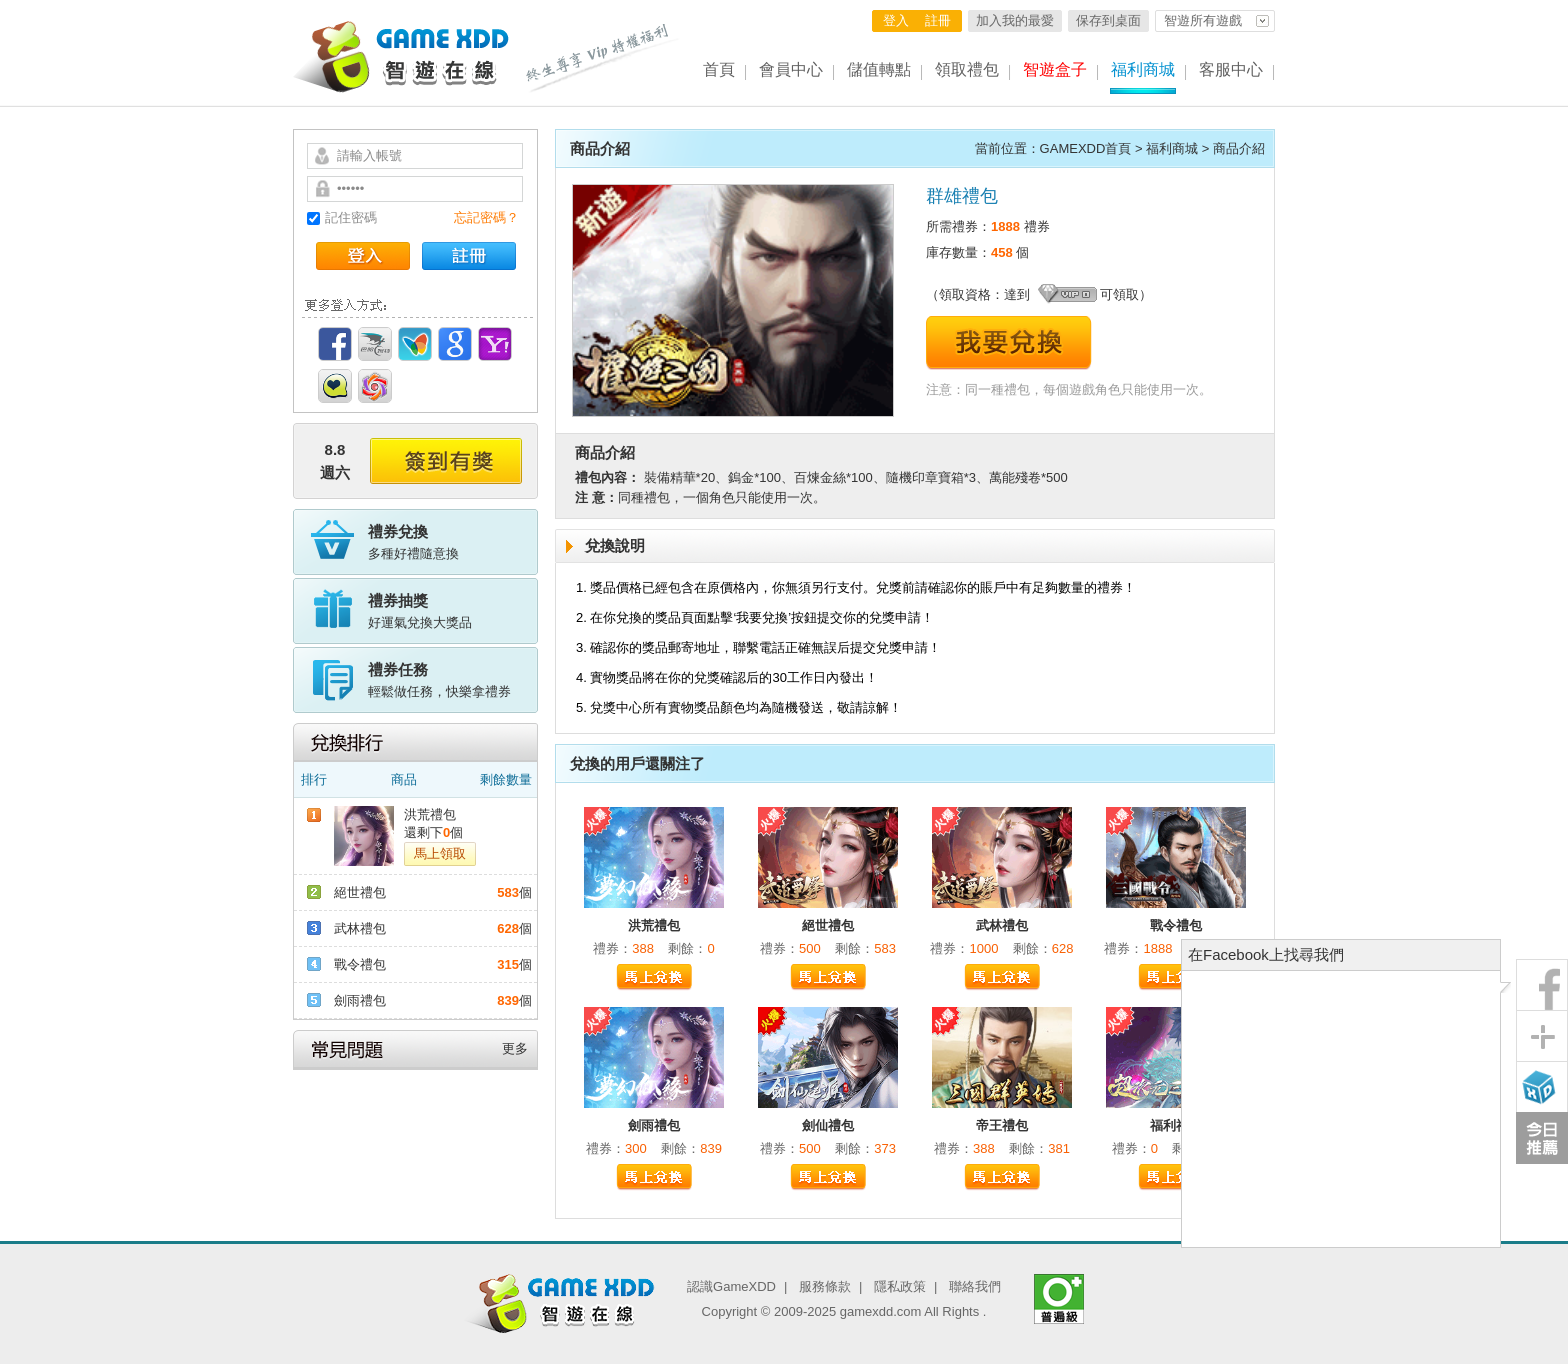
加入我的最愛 (1015, 20)
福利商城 (1143, 69)
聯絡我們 (975, 1286)
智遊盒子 (1055, 69)
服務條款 (825, 1286)
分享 (1542, 1036)
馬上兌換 (654, 977)
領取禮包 (967, 69)
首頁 (719, 69)
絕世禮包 (360, 892)
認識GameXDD (731, 1286)
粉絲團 (1542, 985)
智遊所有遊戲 (1203, 20)
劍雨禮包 (360, 1000)
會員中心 (791, 69)
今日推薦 (1542, 1138)
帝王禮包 (1002, 1125)
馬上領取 (440, 853)
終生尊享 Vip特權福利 (603, 58)
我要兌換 (1009, 343)
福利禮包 (1176, 1125)
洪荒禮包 (430, 814)
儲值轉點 (879, 69)
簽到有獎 (446, 461)
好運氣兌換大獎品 (453, 610)
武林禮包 (360, 928)
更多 (515, 1048)
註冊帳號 (469, 256)
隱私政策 (900, 1286)
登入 (896, 20)
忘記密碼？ (486, 217)
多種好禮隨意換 (453, 541)
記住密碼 (351, 217)
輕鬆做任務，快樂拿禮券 (453, 679)
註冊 (938, 20)
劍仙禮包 (828, 1125)
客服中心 (1231, 69)
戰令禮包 (360, 964)
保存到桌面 (1108, 20)
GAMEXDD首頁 (1086, 148)
